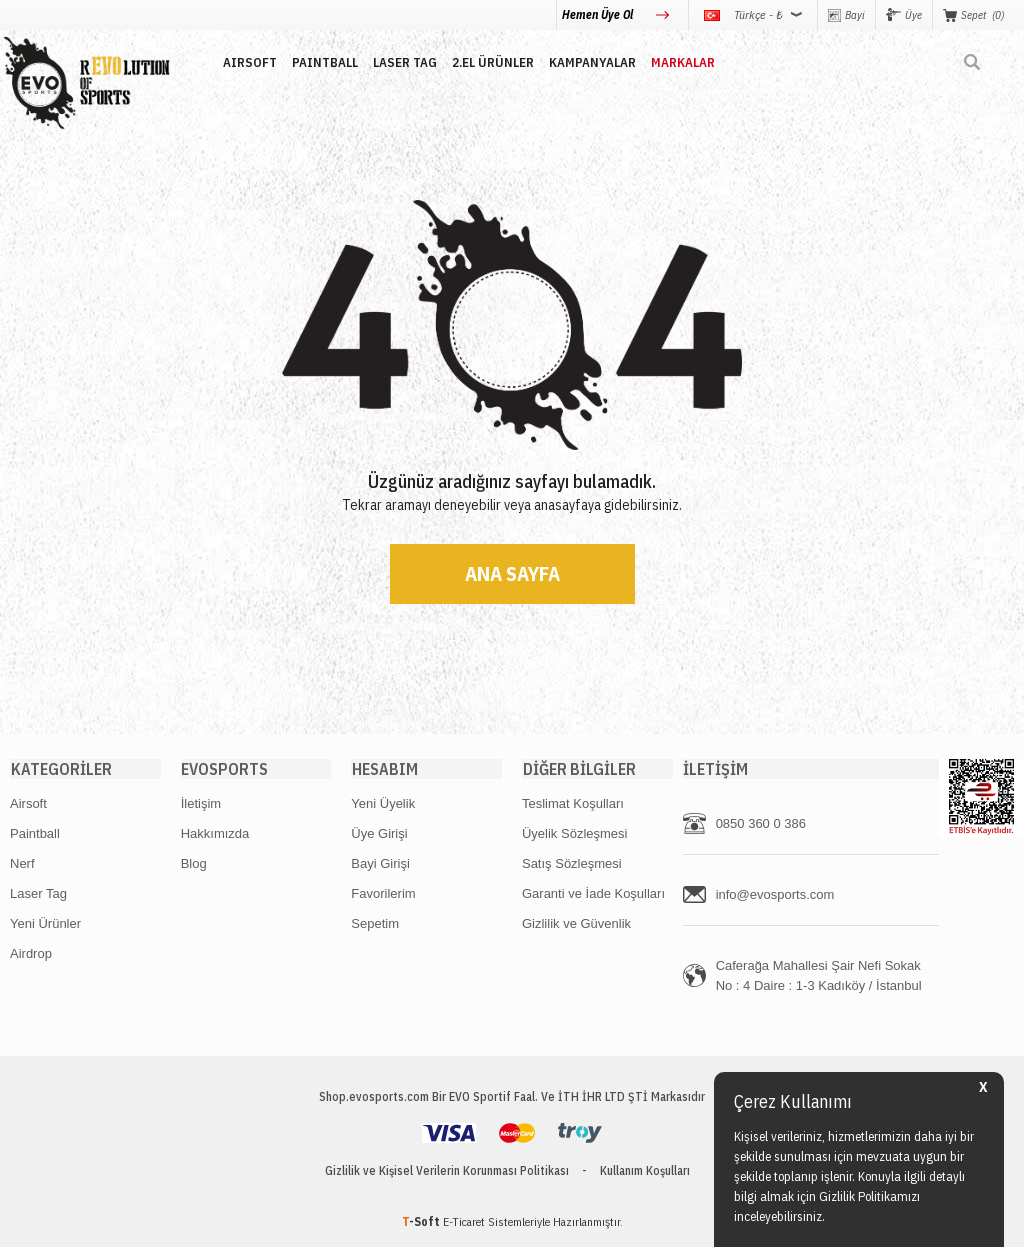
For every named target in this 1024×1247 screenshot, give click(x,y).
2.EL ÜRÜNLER (490, 62)
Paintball (35, 833)
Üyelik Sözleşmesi (574, 833)
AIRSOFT (247, 62)
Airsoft (28, 803)
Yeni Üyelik (383, 803)
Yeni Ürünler (45, 923)
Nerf (22, 863)
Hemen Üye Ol (599, 14)
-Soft (422, 1221)
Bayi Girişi (380, 863)
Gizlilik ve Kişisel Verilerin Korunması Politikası (447, 1170)
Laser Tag (38, 893)
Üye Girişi (379, 833)
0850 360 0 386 (761, 823)
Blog (194, 863)
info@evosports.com (775, 894)
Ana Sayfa (512, 573)
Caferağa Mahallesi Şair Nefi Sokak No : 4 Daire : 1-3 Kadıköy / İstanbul (819, 975)
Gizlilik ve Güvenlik (576, 923)
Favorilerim (383, 893)
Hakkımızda (215, 833)
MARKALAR (680, 62)
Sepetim (375, 923)
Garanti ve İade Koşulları (593, 893)
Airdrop (31, 953)
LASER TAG (402, 62)
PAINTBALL (322, 62)
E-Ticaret (464, 1221)
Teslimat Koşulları (573, 803)
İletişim (201, 803)
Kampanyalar (589, 62)
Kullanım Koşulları (645, 1170)
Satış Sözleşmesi (572, 863)
